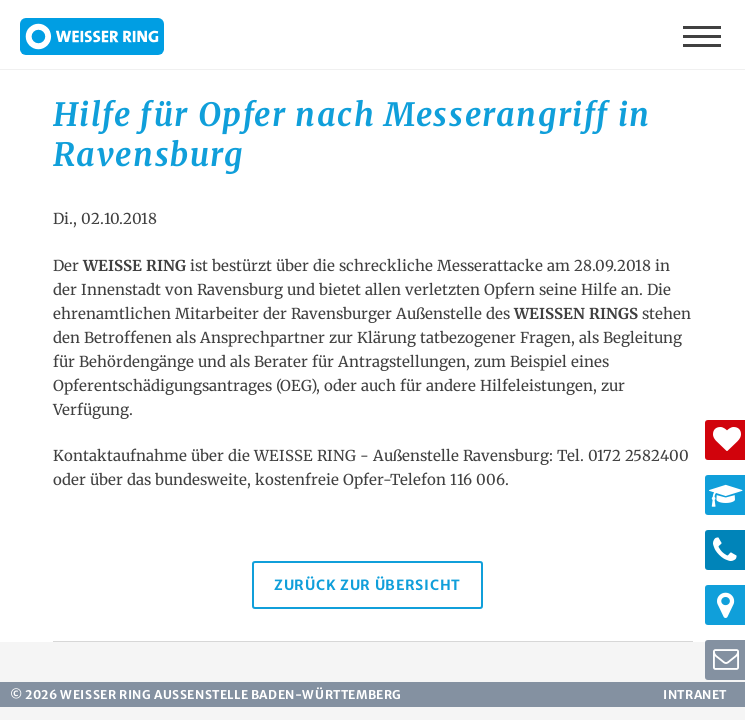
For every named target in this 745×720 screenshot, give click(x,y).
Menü (704, 35)
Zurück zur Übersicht (367, 585)
